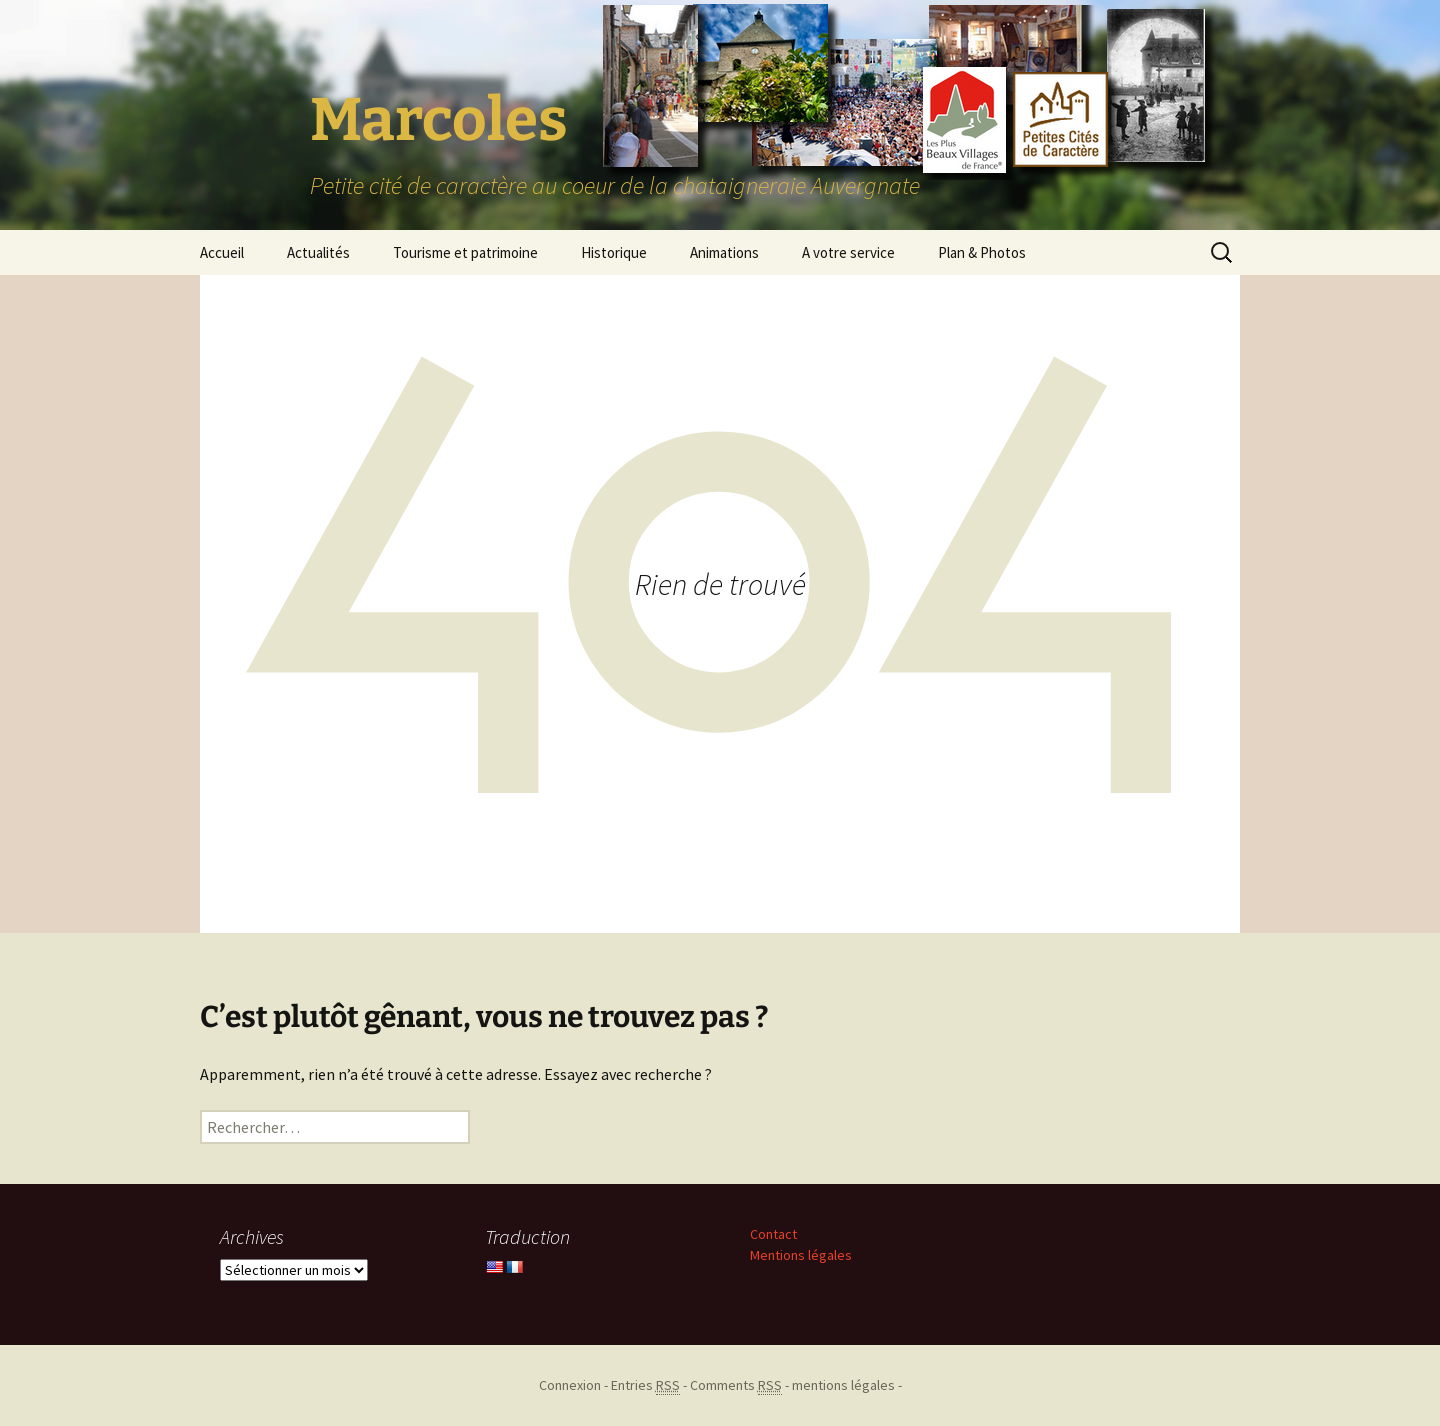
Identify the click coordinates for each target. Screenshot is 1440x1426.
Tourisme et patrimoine (465, 252)
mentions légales (843, 1385)
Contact (773, 1234)
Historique (614, 252)
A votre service (848, 252)
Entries (645, 1385)
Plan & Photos (982, 252)
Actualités (318, 252)
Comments (736, 1385)
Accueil (222, 252)
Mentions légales (801, 1255)
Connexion (570, 1385)
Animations (724, 252)
